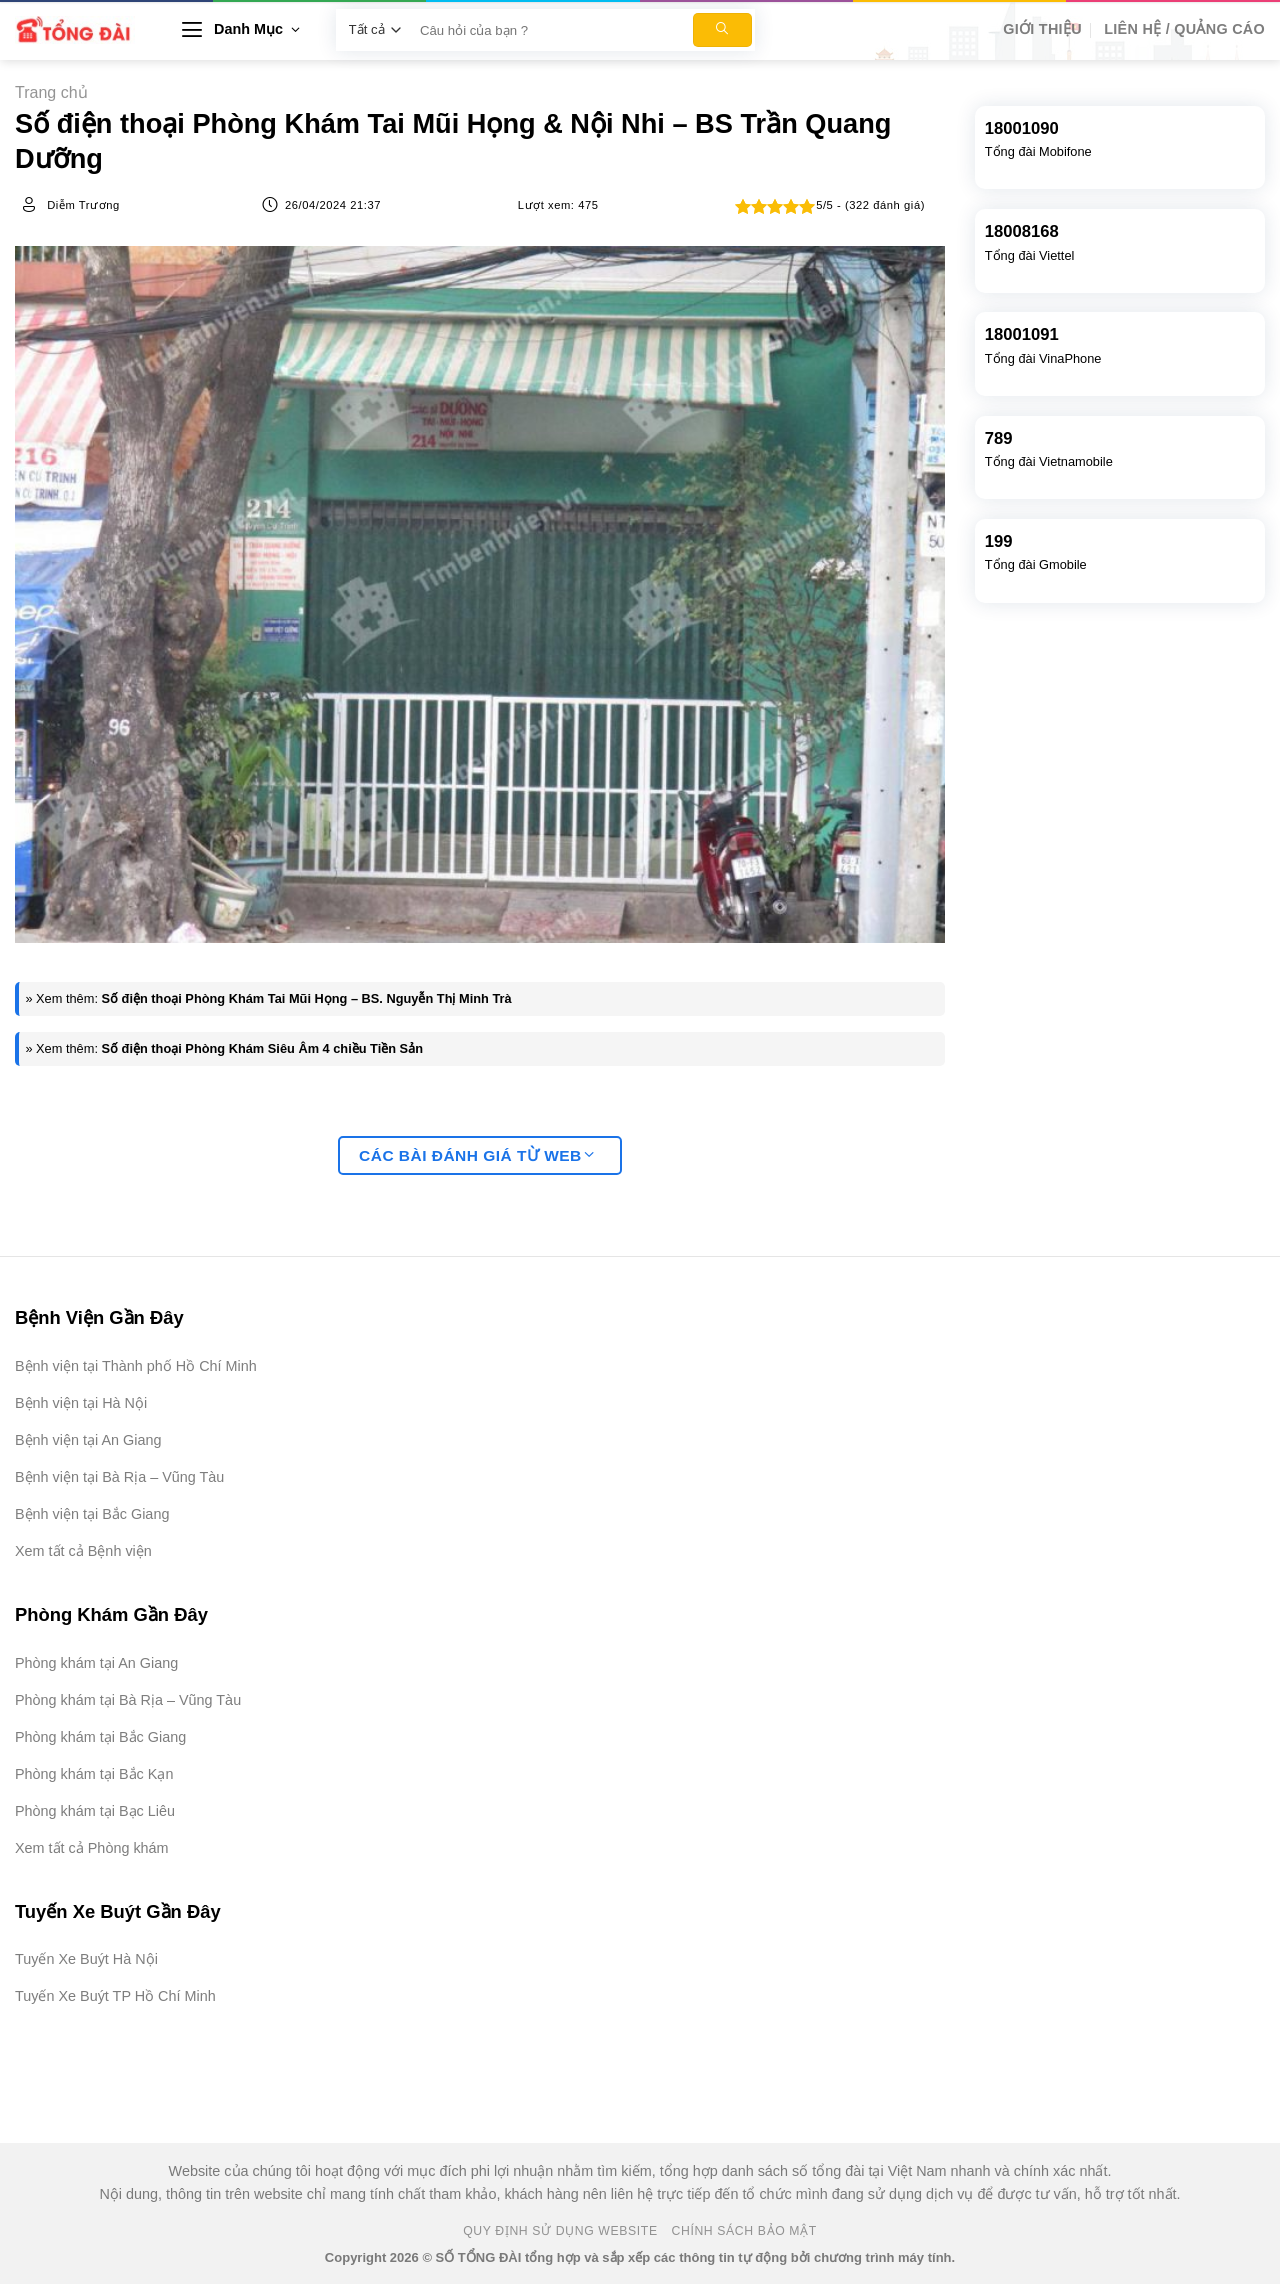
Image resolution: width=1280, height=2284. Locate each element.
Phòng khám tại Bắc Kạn (94, 1774)
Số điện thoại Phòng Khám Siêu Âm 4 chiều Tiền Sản (262, 1048)
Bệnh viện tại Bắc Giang (92, 1514)
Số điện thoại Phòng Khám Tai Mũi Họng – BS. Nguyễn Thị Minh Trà (307, 998)
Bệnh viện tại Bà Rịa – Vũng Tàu (119, 1477)
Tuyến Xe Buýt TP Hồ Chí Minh (115, 1996)
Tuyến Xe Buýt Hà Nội (86, 1959)
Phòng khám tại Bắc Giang (100, 1737)
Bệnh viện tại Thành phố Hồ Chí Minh (136, 1366)
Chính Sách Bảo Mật (744, 2231)
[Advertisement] (1180, 1984)
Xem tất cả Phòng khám (92, 1848)
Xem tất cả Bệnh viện (83, 1551)
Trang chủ (51, 92)
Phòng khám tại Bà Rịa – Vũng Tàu (128, 1700)
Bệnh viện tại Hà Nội (81, 1403)
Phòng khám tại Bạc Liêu (95, 1811)
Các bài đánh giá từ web (477, 1155)
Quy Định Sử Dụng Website (560, 2231)
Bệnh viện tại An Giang (88, 1440)
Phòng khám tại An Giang (96, 1663)
